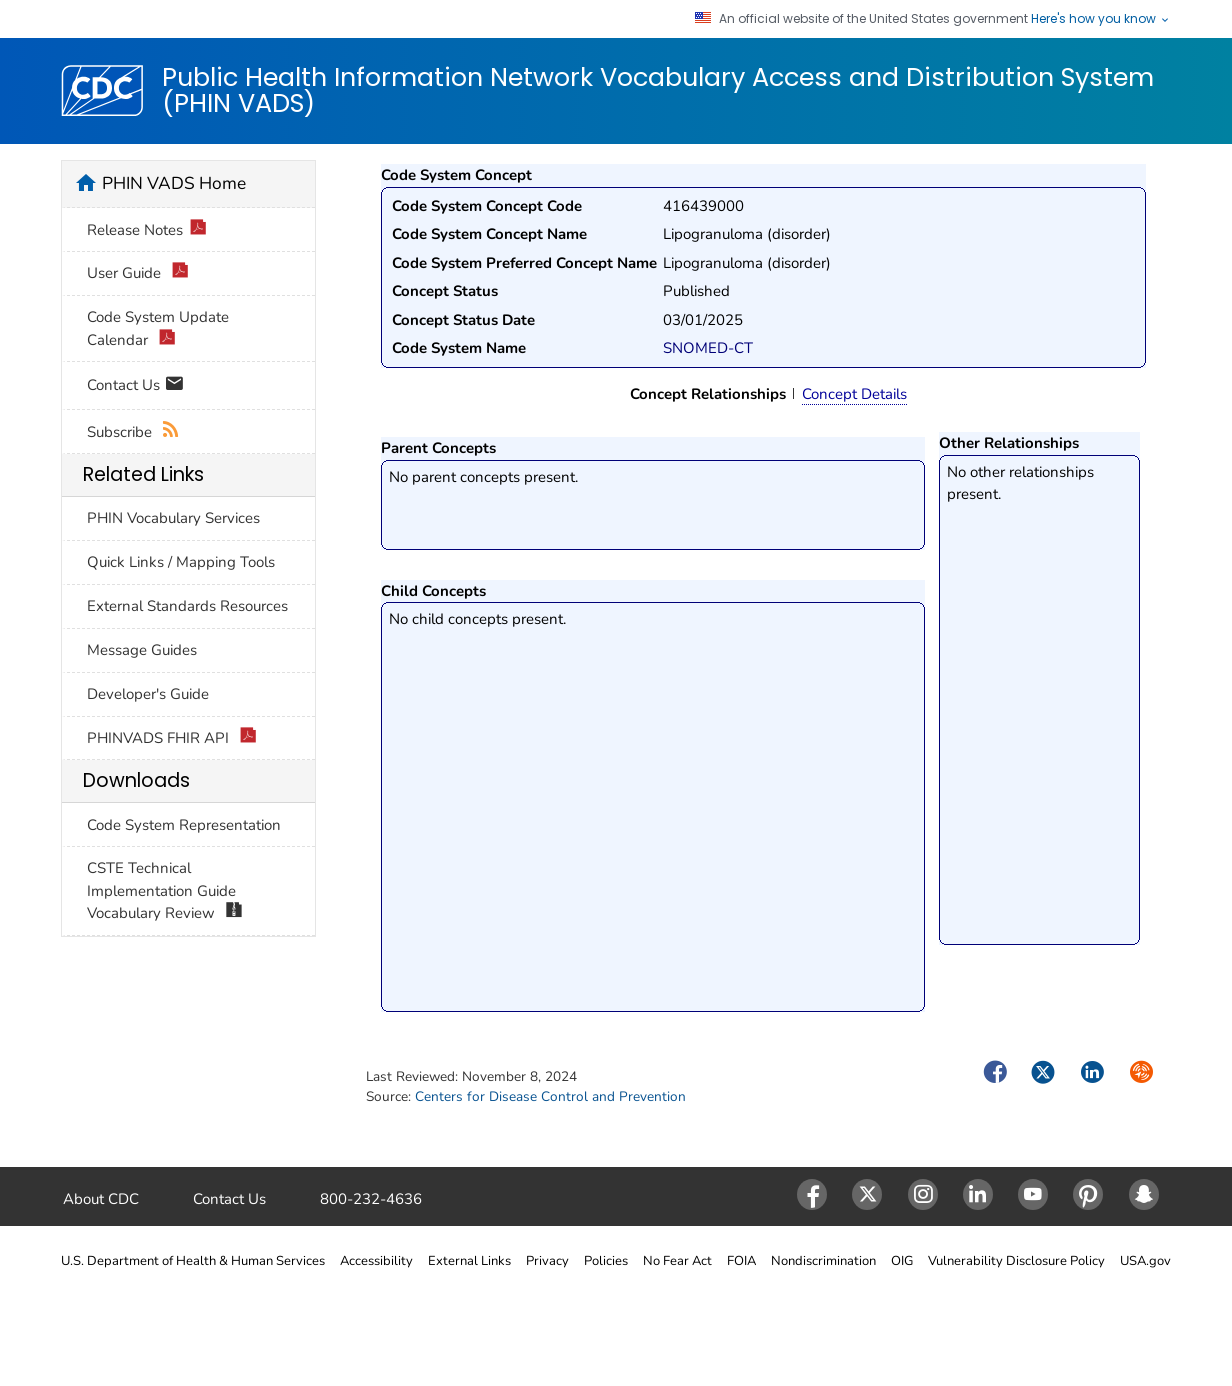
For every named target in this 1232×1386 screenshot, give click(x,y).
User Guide (138, 273)
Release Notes (147, 230)
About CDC (101, 1199)
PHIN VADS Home (174, 183)
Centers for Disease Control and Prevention (550, 1096)
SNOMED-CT (708, 348)
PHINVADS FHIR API (172, 738)
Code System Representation (184, 825)
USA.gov (1145, 1261)
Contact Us (135, 386)
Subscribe (133, 432)
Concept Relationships (708, 394)
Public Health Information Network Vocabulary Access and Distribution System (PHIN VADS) (658, 90)
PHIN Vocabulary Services (173, 518)
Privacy (547, 1261)
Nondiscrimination (823, 1261)
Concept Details (854, 394)
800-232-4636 (371, 1199)
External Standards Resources (187, 606)
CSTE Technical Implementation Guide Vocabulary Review (165, 891)
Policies (606, 1261)
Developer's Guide (148, 694)
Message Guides (142, 650)
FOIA (741, 1261)
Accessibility (376, 1261)
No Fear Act (677, 1261)
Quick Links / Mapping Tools (181, 562)
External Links (469, 1261)
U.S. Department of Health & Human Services (193, 1261)
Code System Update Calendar (158, 329)
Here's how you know (1101, 19)
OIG (902, 1261)
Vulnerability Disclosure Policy (1016, 1261)
